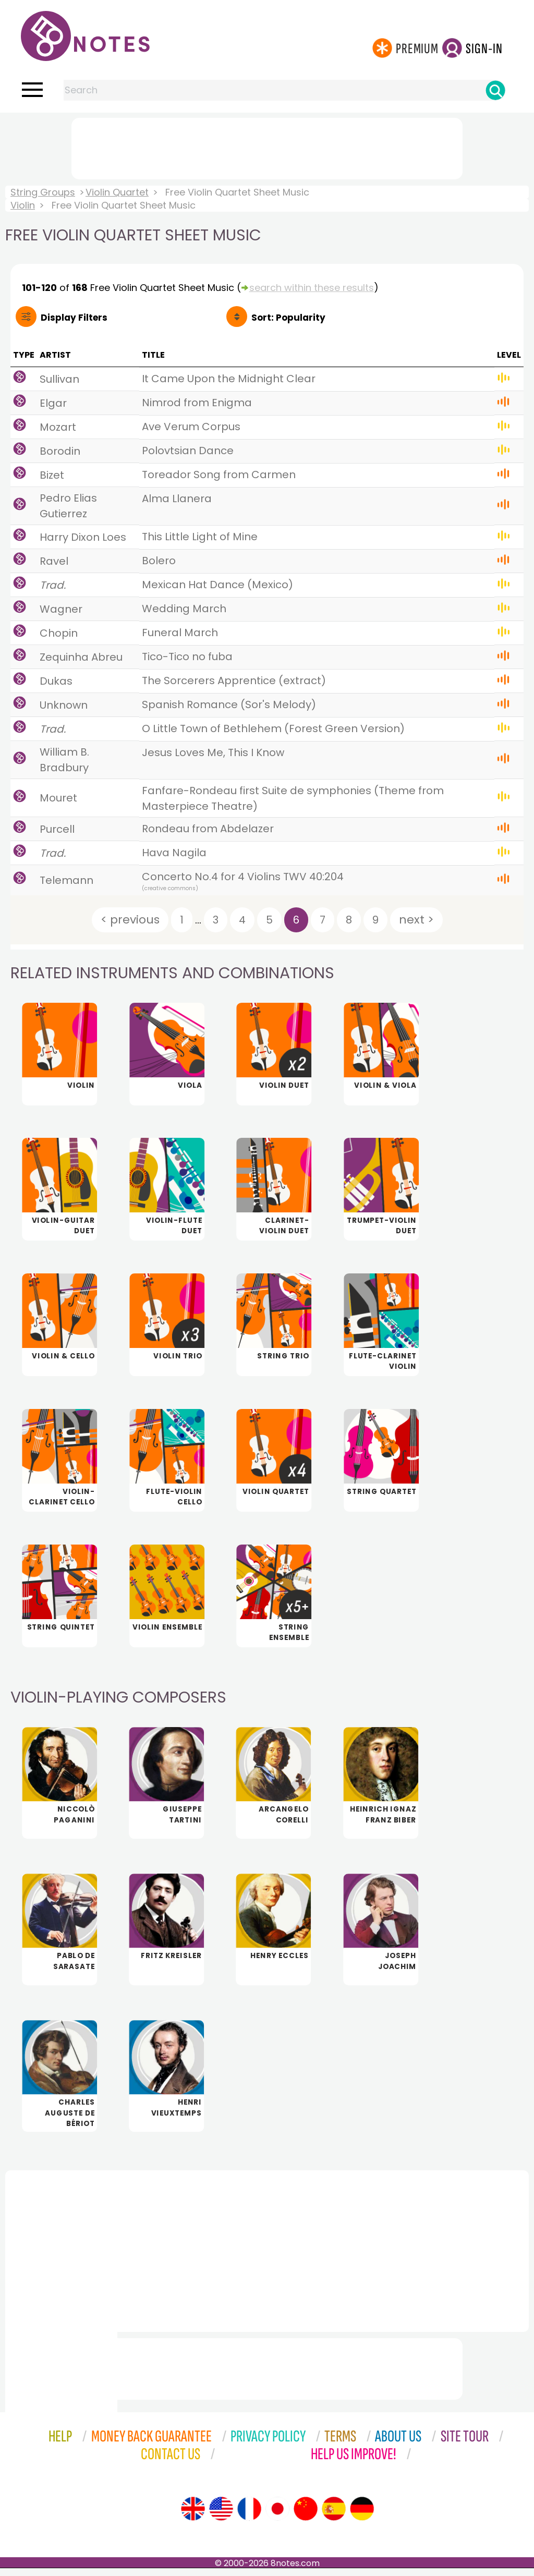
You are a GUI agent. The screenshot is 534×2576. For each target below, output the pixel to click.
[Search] (495, 90)
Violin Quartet (117, 192)
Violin (22, 205)
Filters (74, 317)
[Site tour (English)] (193, 2517)
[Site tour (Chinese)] (306, 2517)
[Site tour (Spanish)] (334, 2517)
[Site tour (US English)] (221, 2517)
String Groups (42, 192)
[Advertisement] (267, 146)
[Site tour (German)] (362, 2517)
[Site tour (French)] (249, 2517)
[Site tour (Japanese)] (277, 2517)
